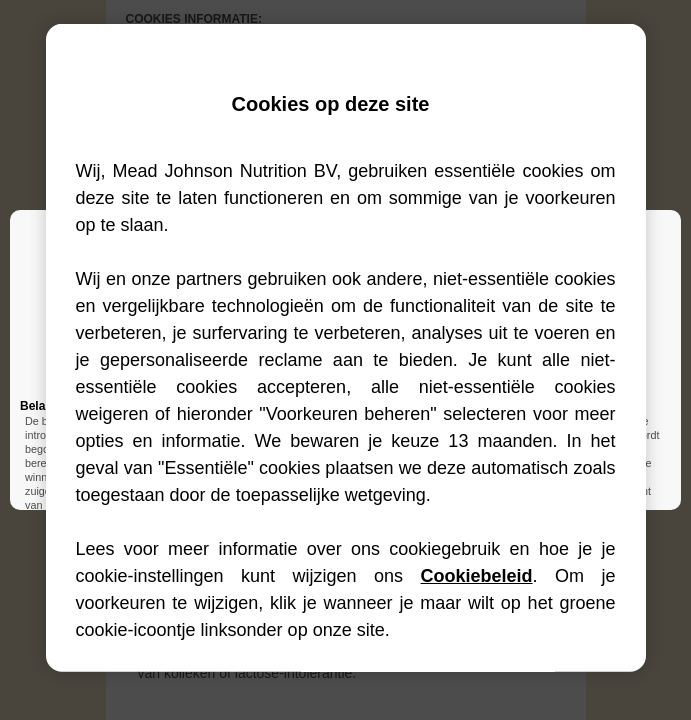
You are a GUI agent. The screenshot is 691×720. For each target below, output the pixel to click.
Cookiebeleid (477, 576)
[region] (346, 348)
